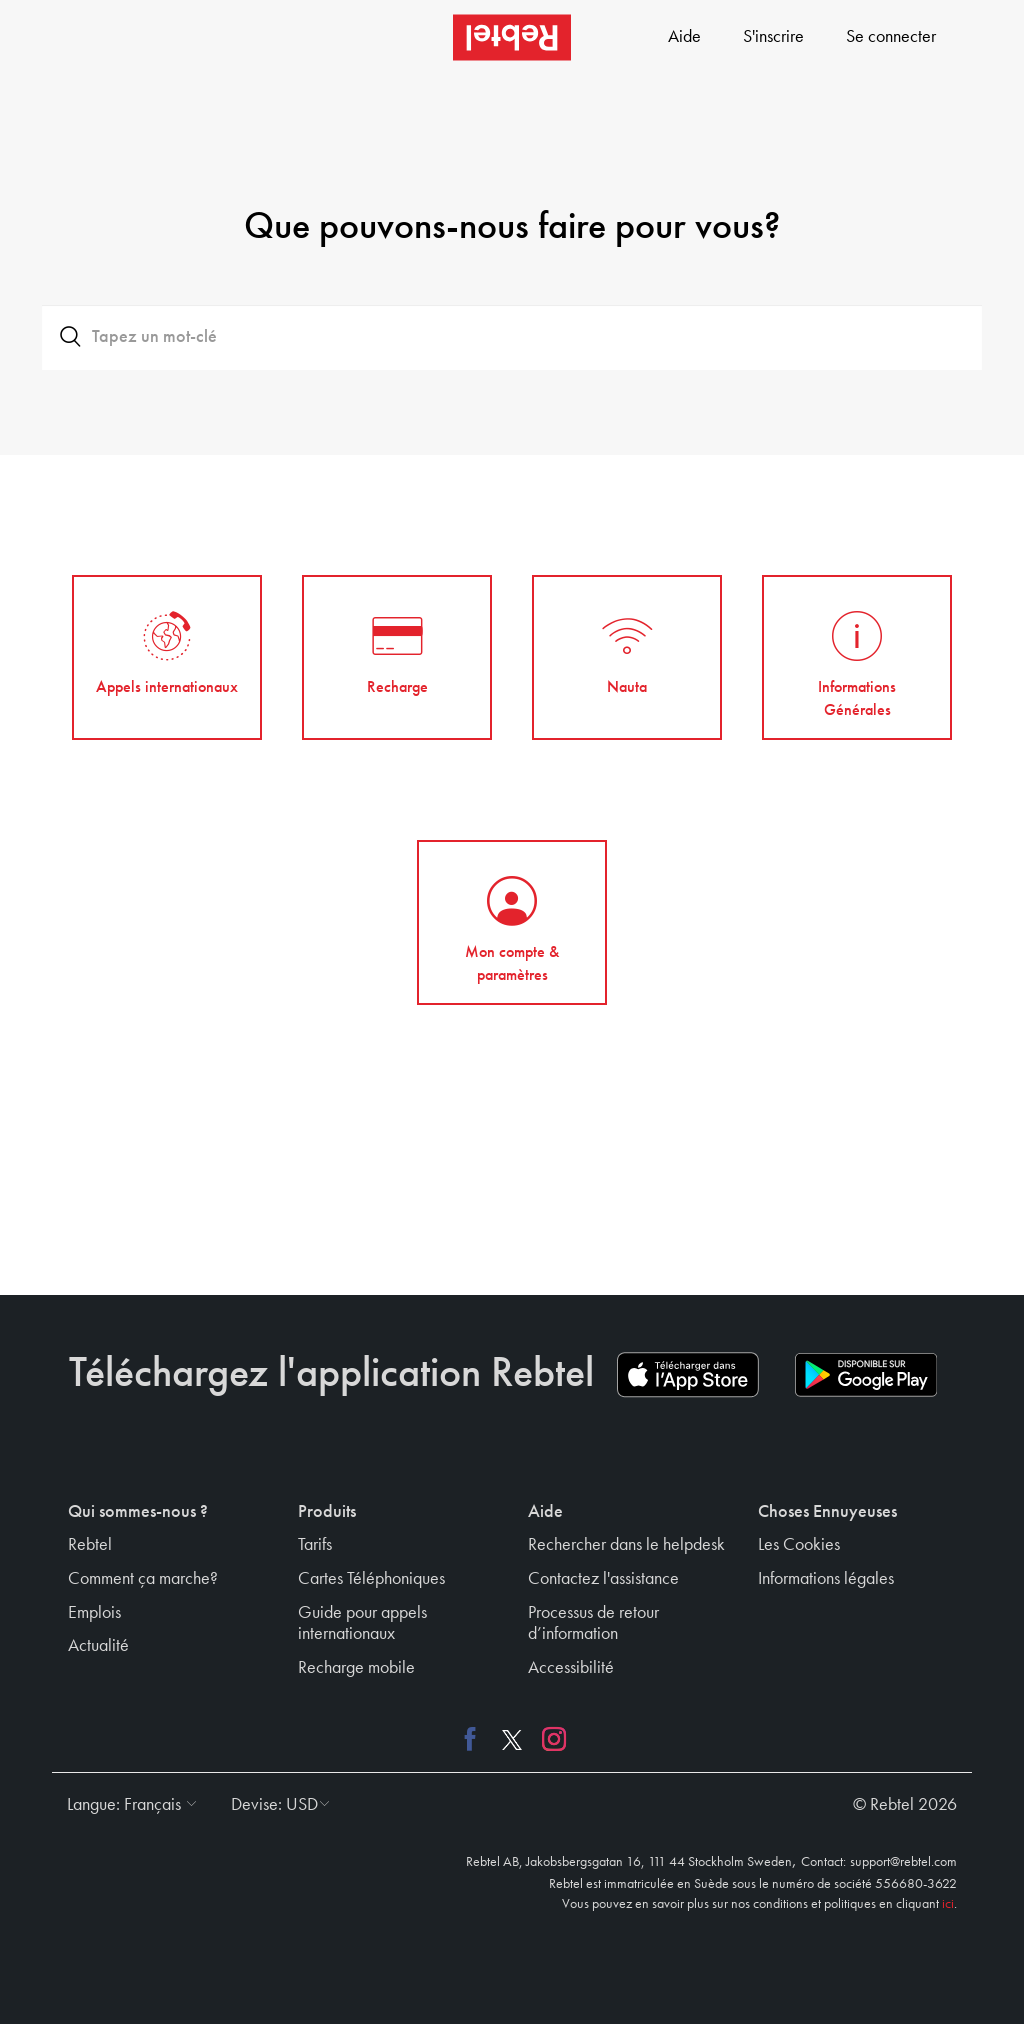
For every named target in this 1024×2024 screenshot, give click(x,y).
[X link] (512, 1738)
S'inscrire (773, 37)
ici (948, 1904)
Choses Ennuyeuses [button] (827, 1512)
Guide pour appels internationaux (362, 1624)
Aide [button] (545, 1512)
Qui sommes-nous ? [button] (138, 1512)
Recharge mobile (356, 1668)
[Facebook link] (475, 1738)
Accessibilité (571, 1668)
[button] (127, 1805)
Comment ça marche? (143, 1579)
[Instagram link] (549, 1738)
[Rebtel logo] (512, 37)
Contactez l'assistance (603, 1579)
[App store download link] (688, 1375)
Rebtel (90, 1545)
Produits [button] (327, 1512)
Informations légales (826, 1579)
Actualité (98, 1646)
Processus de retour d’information (593, 1624)
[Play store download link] (866, 1375)
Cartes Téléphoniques (371, 1579)
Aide (684, 37)
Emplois (94, 1613)
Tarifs (315, 1545)
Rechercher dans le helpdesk (626, 1545)
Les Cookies (799, 1545)
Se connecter (891, 37)
